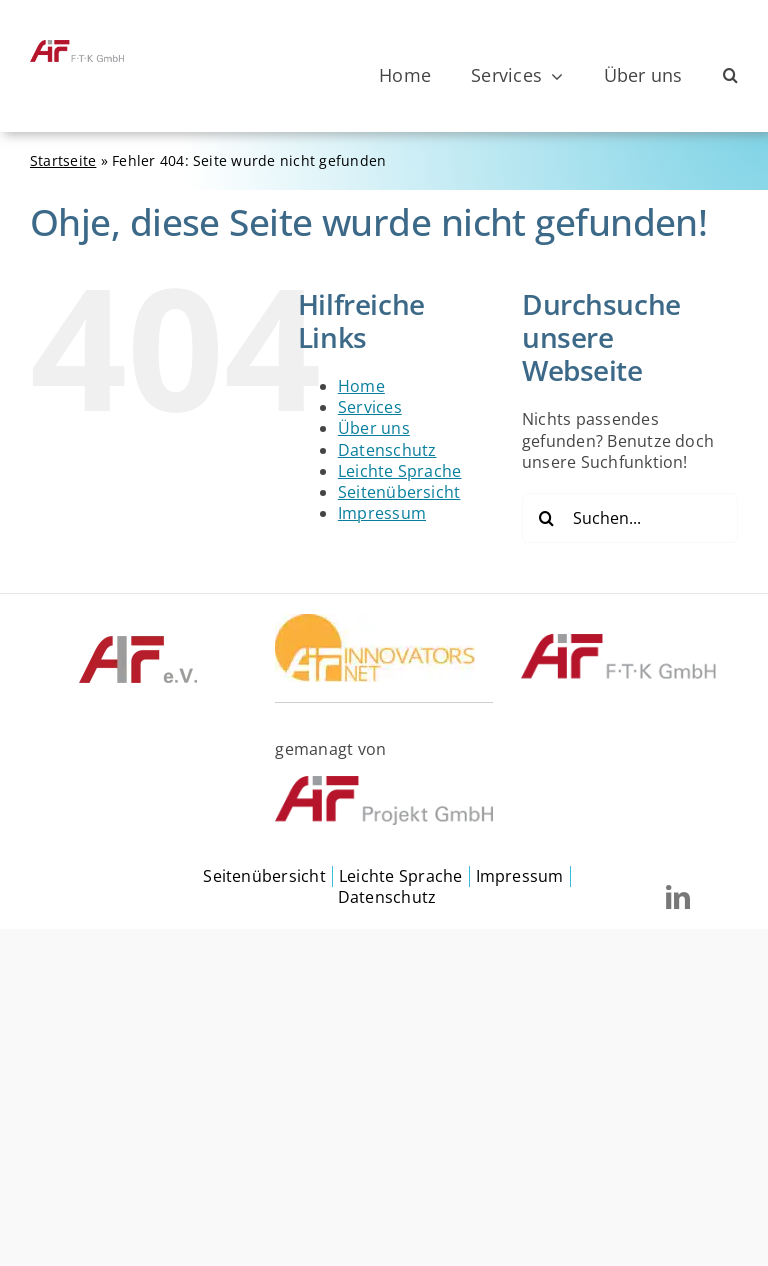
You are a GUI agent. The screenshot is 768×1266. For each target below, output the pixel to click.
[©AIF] (138, 642)
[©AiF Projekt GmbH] (383, 784)
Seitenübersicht (399, 492)
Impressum (382, 513)
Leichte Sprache (400, 471)
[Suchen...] (630, 518)
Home (361, 386)
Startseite (63, 160)
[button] (730, 76)
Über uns (374, 428)
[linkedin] (678, 897)
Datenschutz (387, 450)
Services (370, 407)
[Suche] (547, 518)
